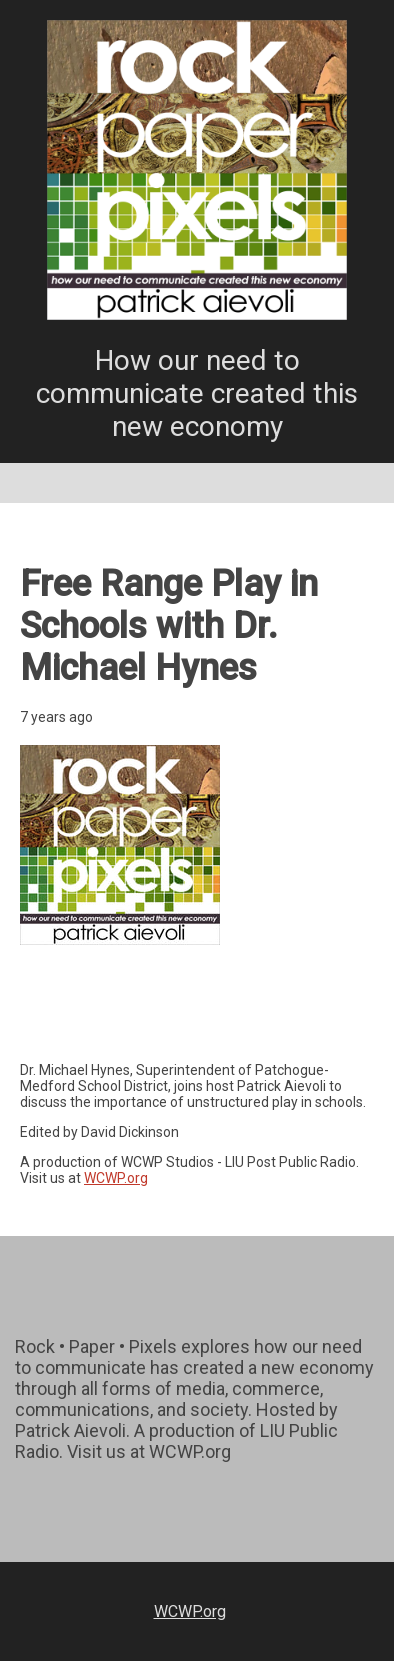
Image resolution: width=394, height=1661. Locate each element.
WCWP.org (116, 1178)
